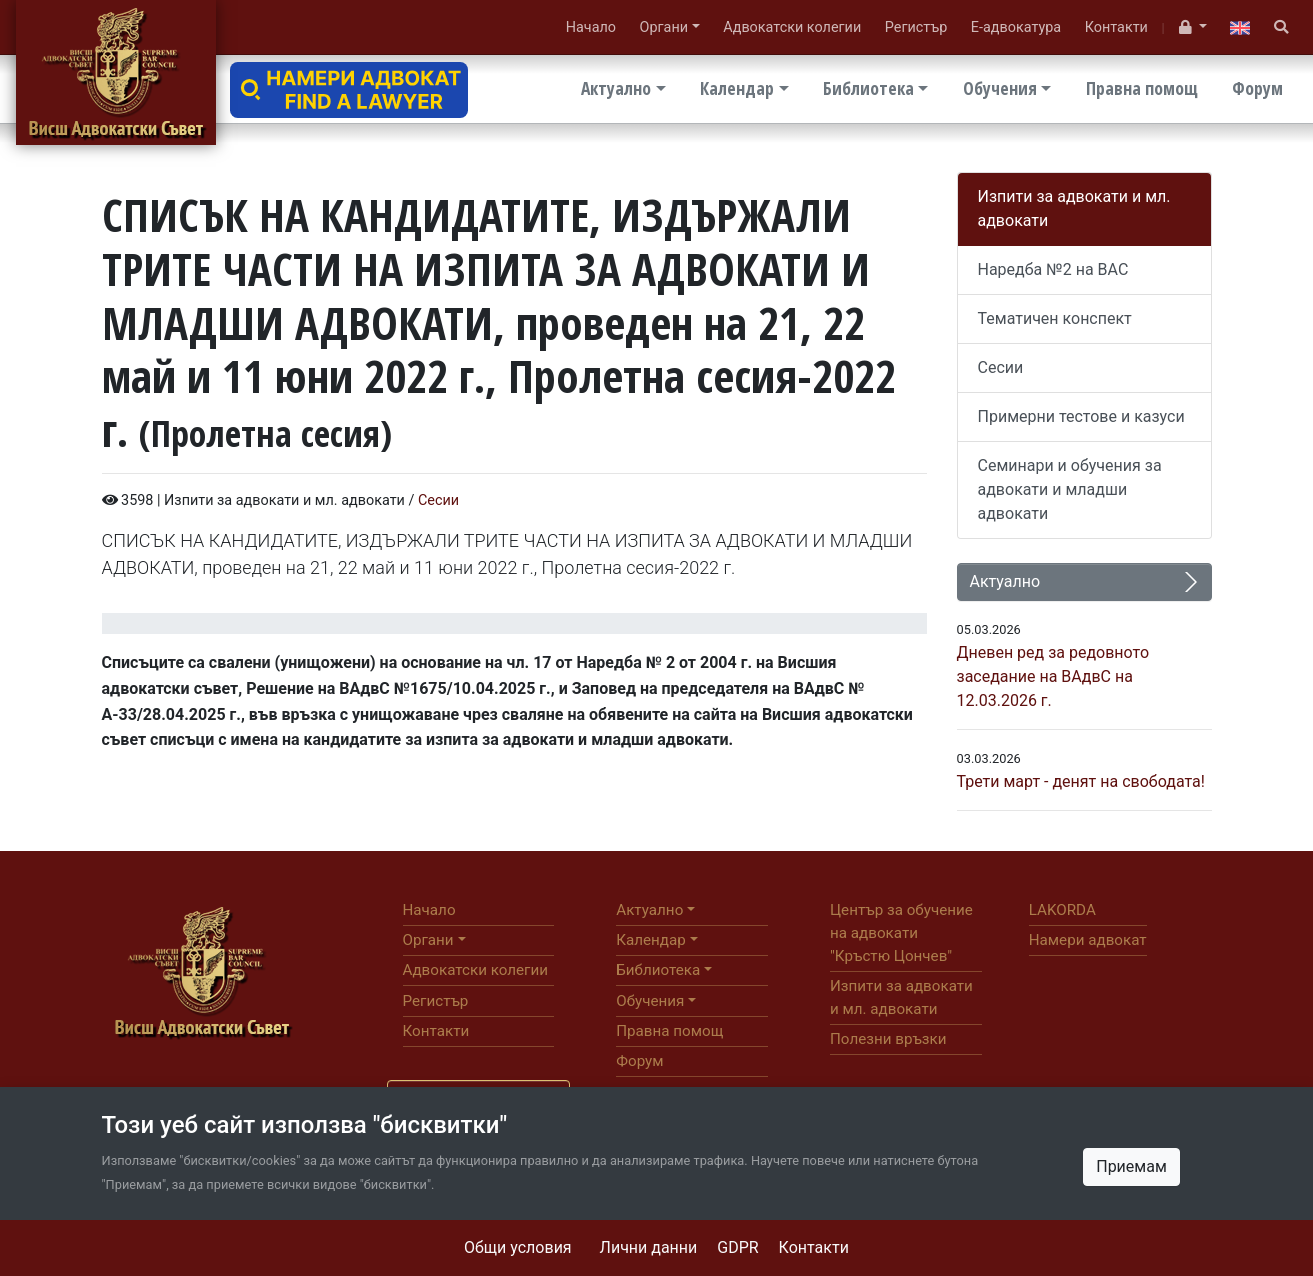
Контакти (814, 1247)
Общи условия (518, 1247)
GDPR (737, 1247)
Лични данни (649, 1247)
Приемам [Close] (1131, 1166)
